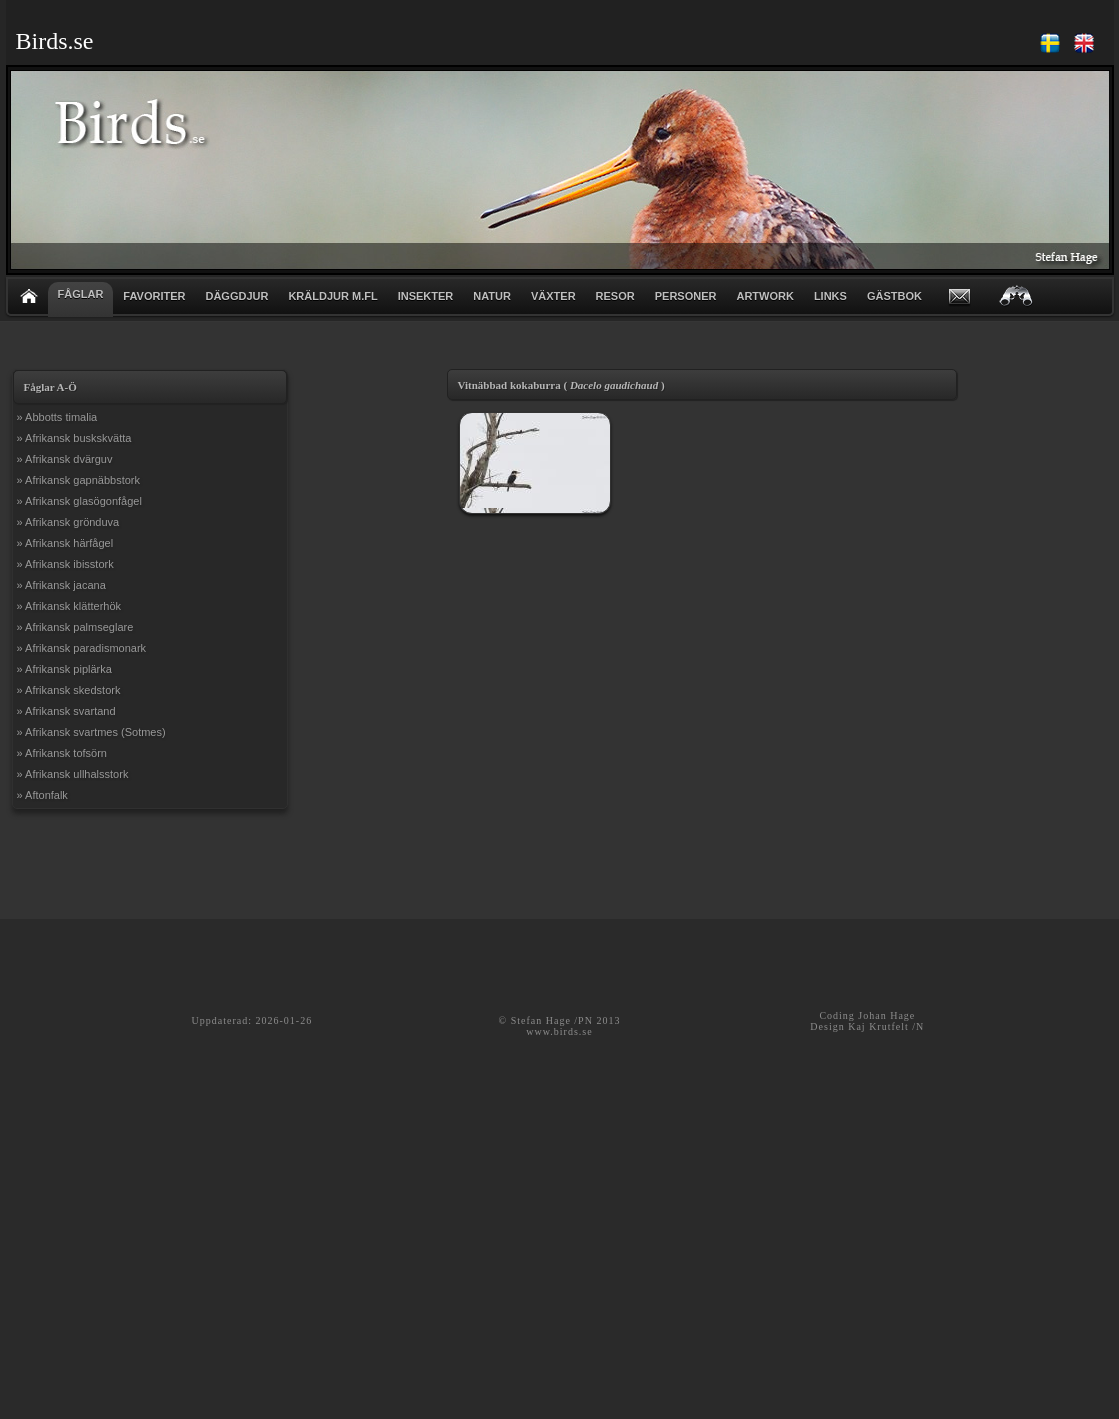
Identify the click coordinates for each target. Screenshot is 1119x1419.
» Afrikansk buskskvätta (74, 438)
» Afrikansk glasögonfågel (79, 501)
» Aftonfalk (42, 795)
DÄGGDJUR (236, 296)
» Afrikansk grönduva (68, 522)
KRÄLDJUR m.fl (332, 296)
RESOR (615, 296)
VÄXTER (553, 296)
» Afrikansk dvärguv (65, 459)
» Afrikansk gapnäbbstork (79, 480)
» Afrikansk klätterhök (69, 606)
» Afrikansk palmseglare (75, 627)
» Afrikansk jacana (61, 585)
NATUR (492, 296)
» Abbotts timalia (57, 417)
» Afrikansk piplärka (64, 669)
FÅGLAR (81, 294)
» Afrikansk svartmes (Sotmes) (91, 732)
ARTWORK (764, 296)
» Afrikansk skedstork (69, 690)
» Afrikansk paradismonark (82, 648)
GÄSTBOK (894, 296)
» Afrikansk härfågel (65, 543)
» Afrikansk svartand (66, 711)
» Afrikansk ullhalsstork (73, 774)
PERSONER (686, 296)
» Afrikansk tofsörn (62, 753)
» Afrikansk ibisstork (65, 564)
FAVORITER (154, 296)
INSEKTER (426, 296)
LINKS (830, 296)
